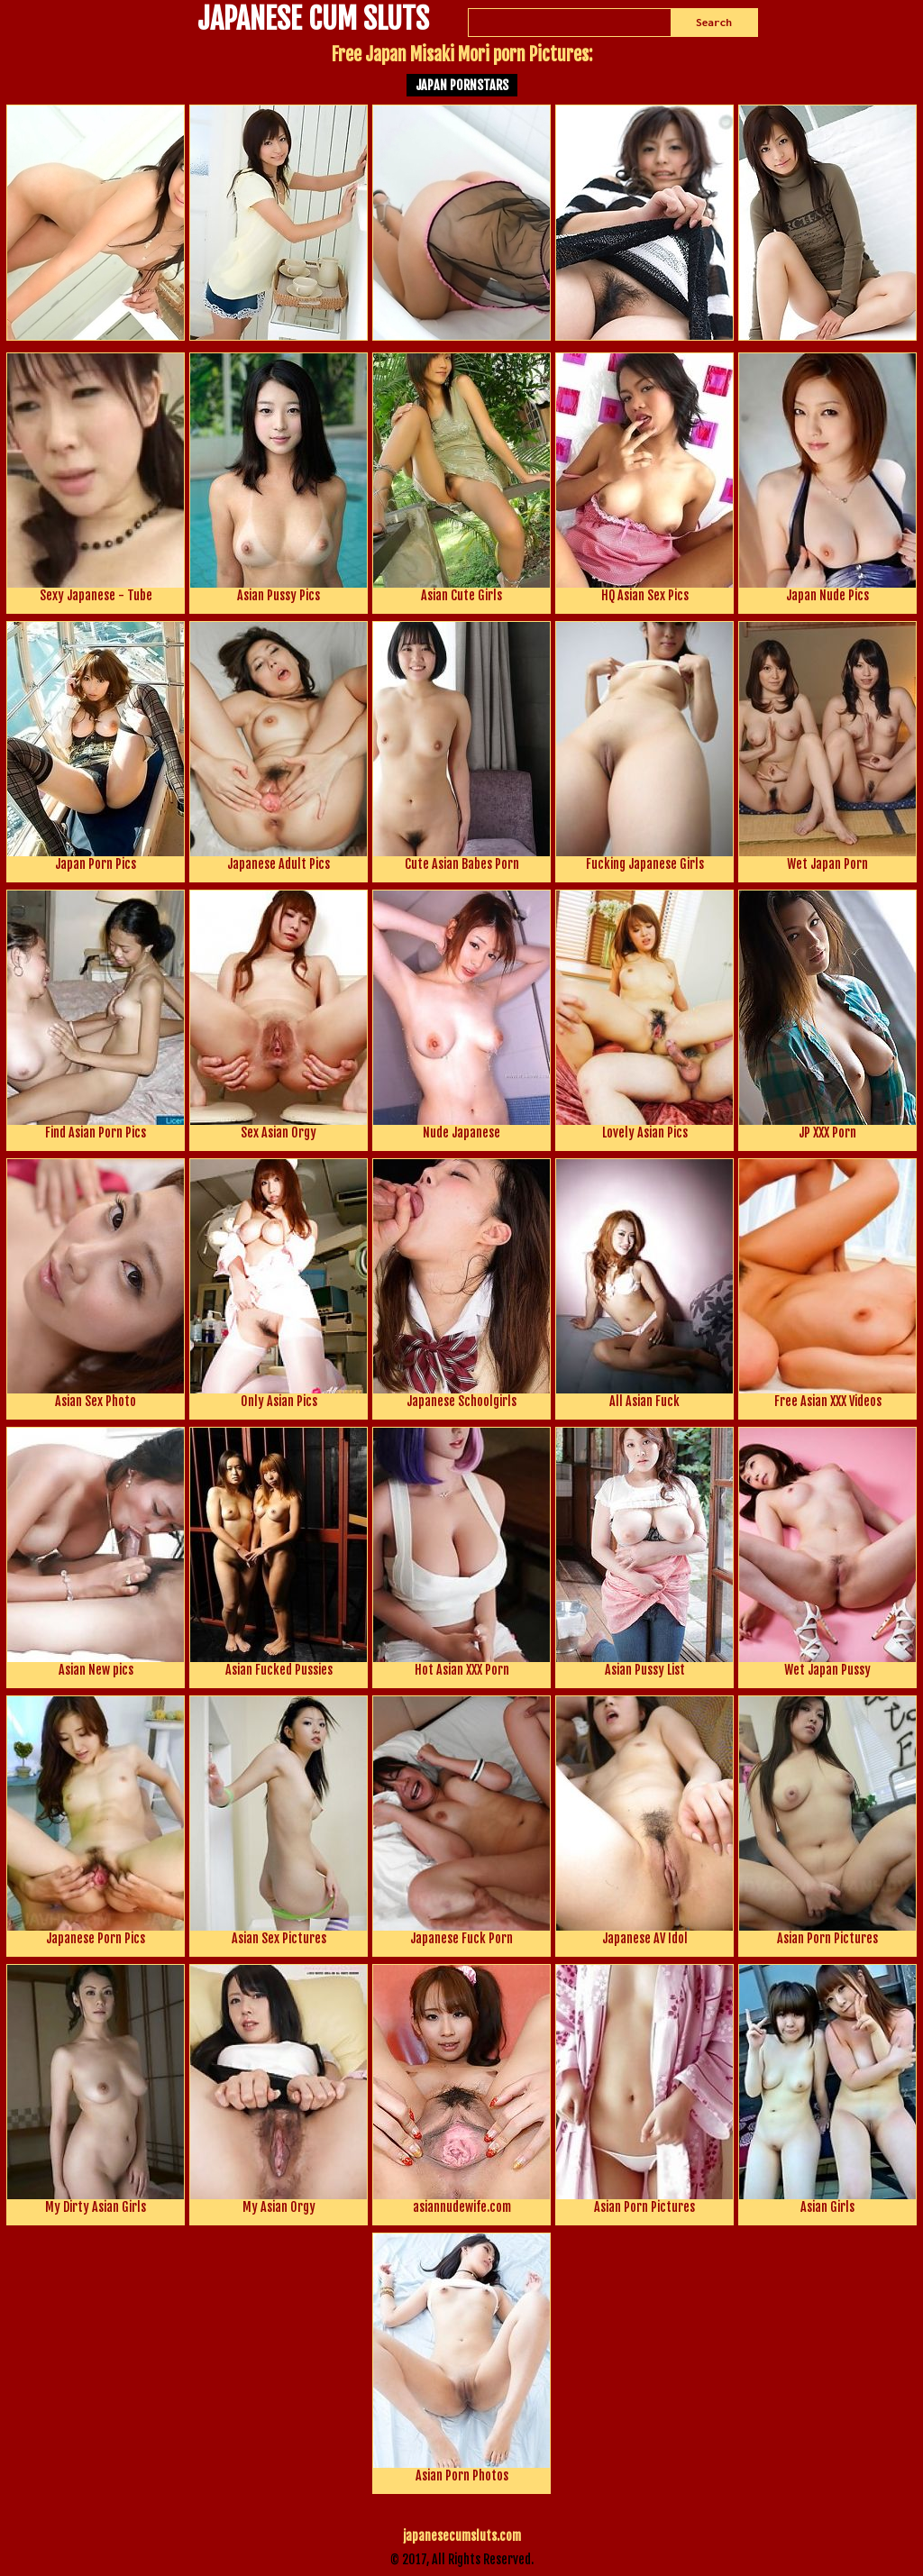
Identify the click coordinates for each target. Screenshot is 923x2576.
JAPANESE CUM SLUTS (313, 21)
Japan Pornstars (462, 85)
